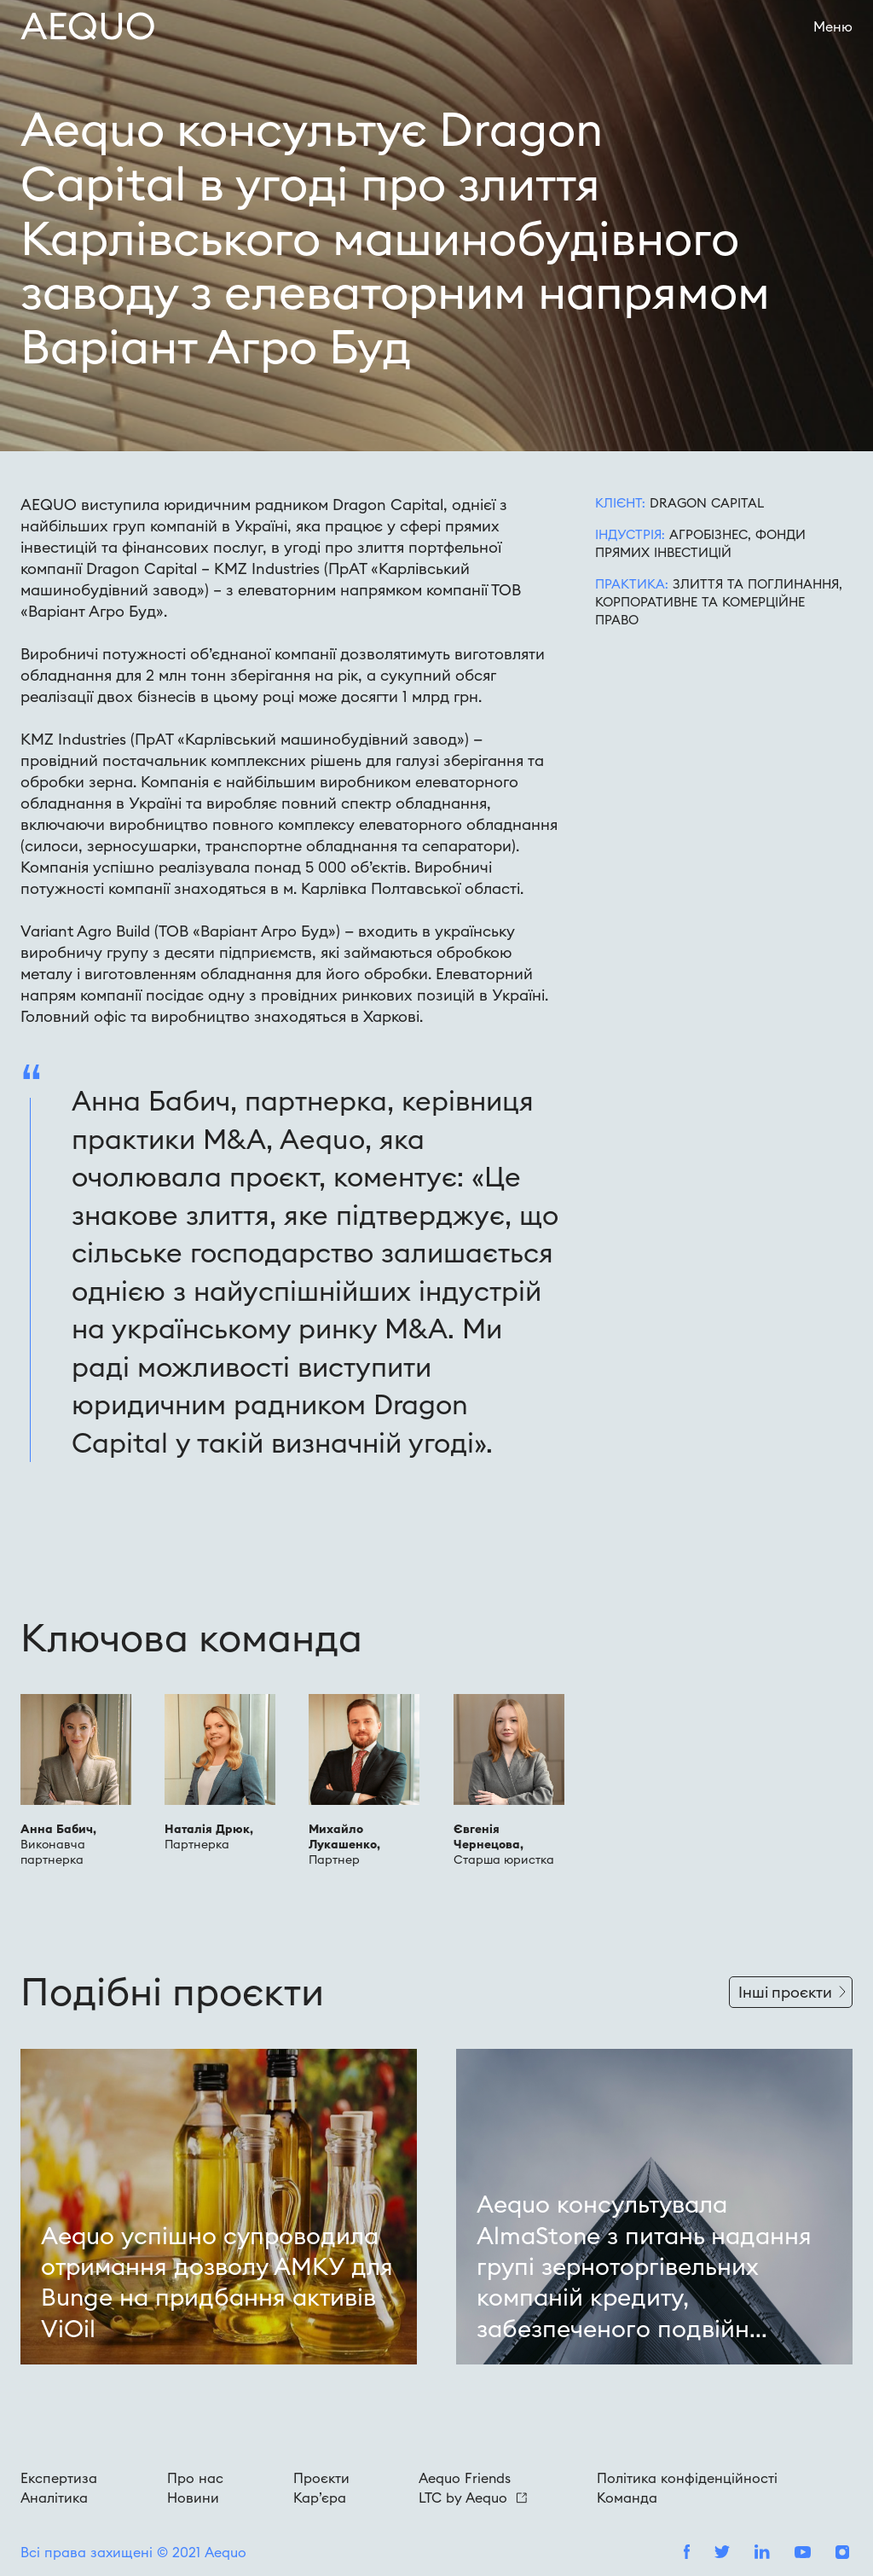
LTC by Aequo (473, 2497)
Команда (627, 2497)
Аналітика (54, 2497)
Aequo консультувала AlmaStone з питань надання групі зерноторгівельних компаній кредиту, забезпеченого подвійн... (644, 2266)
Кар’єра (319, 2497)
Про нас (195, 2477)
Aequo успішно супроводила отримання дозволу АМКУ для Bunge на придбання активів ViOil (217, 2282)
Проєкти (321, 2477)
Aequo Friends (465, 2477)
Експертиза (58, 2477)
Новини (193, 2497)
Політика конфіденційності (687, 2477)
